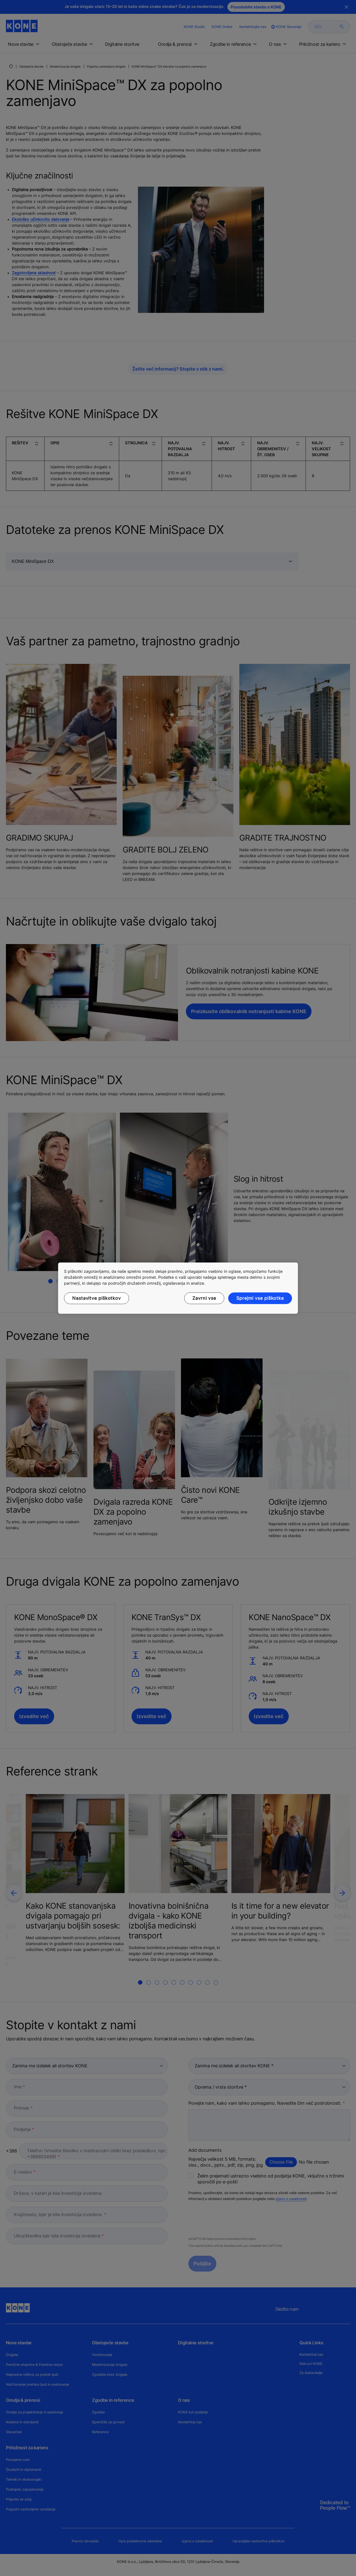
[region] (178, 1288)
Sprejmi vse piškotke (260, 1298)
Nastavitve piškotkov (96, 1298)
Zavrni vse (204, 1298)
